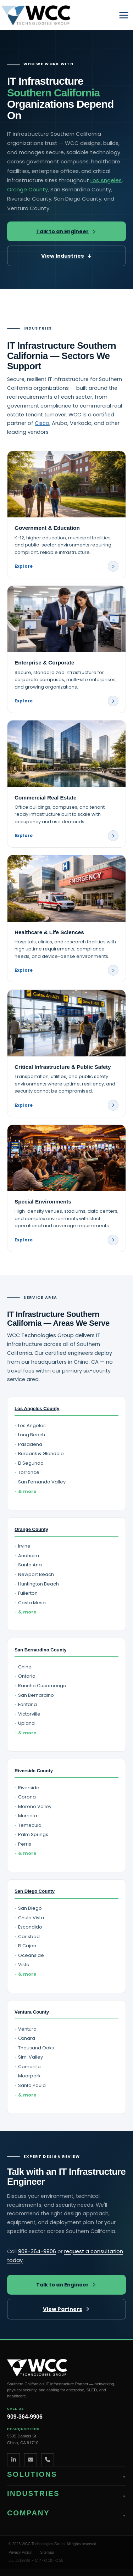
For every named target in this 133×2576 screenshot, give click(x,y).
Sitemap (47, 2552)
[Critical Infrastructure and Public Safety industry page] (66, 1053)
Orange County (27, 189)
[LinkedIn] (13, 2459)
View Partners (66, 2309)
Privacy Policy (20, 2552)
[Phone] (47, 2459)
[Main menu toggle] (124, 15)
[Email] (30, 2459)
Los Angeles (106, 180)
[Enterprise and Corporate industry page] (66, 649)
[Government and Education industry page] (66, 514)
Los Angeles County (37, 1408)
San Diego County (35, 1891)
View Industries (66, 255)
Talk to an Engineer (66, 231)
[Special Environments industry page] (66, 1188)
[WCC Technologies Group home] (66, 2368)
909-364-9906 (37, 2251)
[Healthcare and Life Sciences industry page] (66, 918)
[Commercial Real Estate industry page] (66, 784)
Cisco (42, 423)
